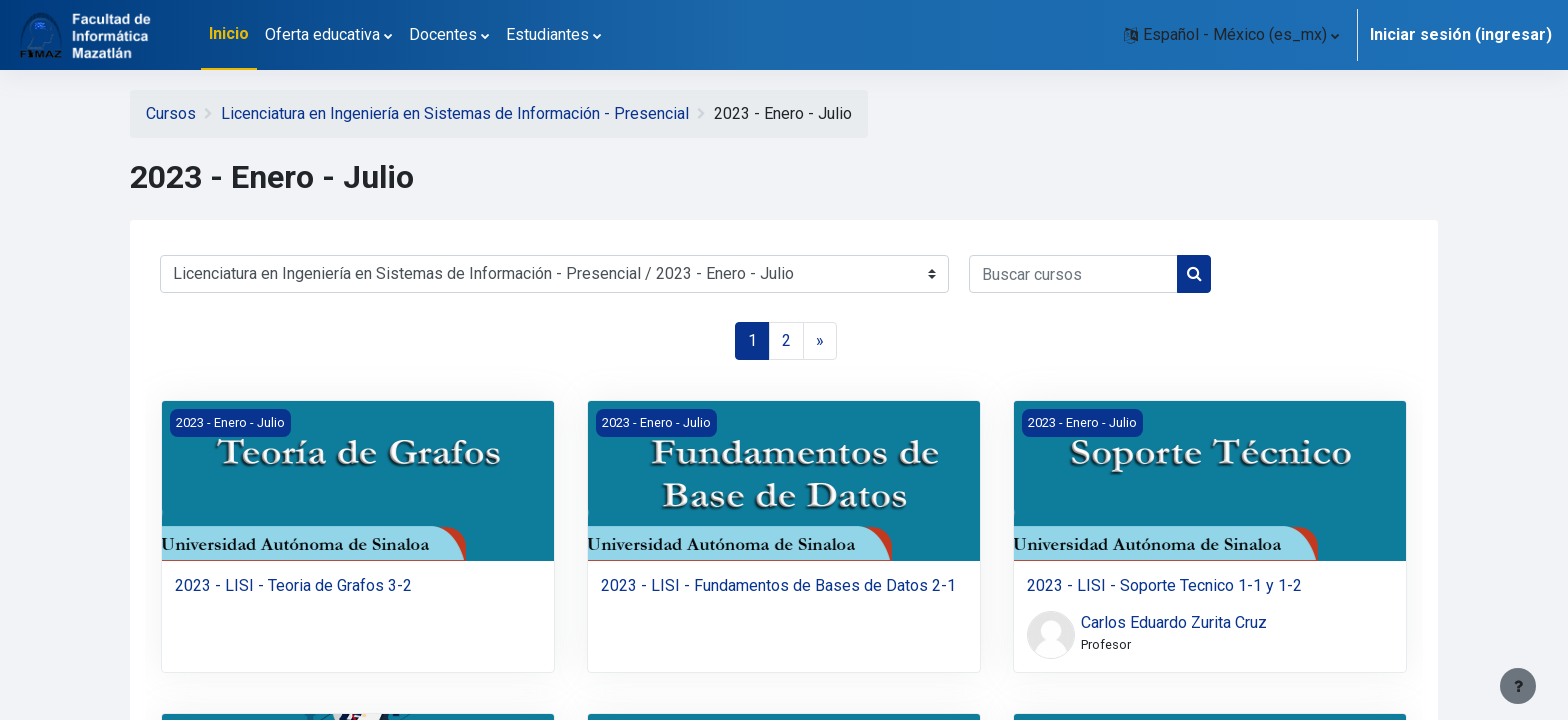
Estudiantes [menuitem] (547, 34)
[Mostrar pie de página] (1518, 686)
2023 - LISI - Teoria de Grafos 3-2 (293, 585)
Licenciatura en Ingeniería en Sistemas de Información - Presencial (455, 113)
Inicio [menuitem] (229, 33)
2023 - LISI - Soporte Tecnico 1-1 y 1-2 (1164, 585)
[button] (1231, 35)
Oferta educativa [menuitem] (322, 34)
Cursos (171, 113)
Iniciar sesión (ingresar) (1461, 34)
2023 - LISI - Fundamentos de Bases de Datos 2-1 (778, 585)
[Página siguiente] (820, 341)
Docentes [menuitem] (443, 34)
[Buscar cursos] (1073, 274)
